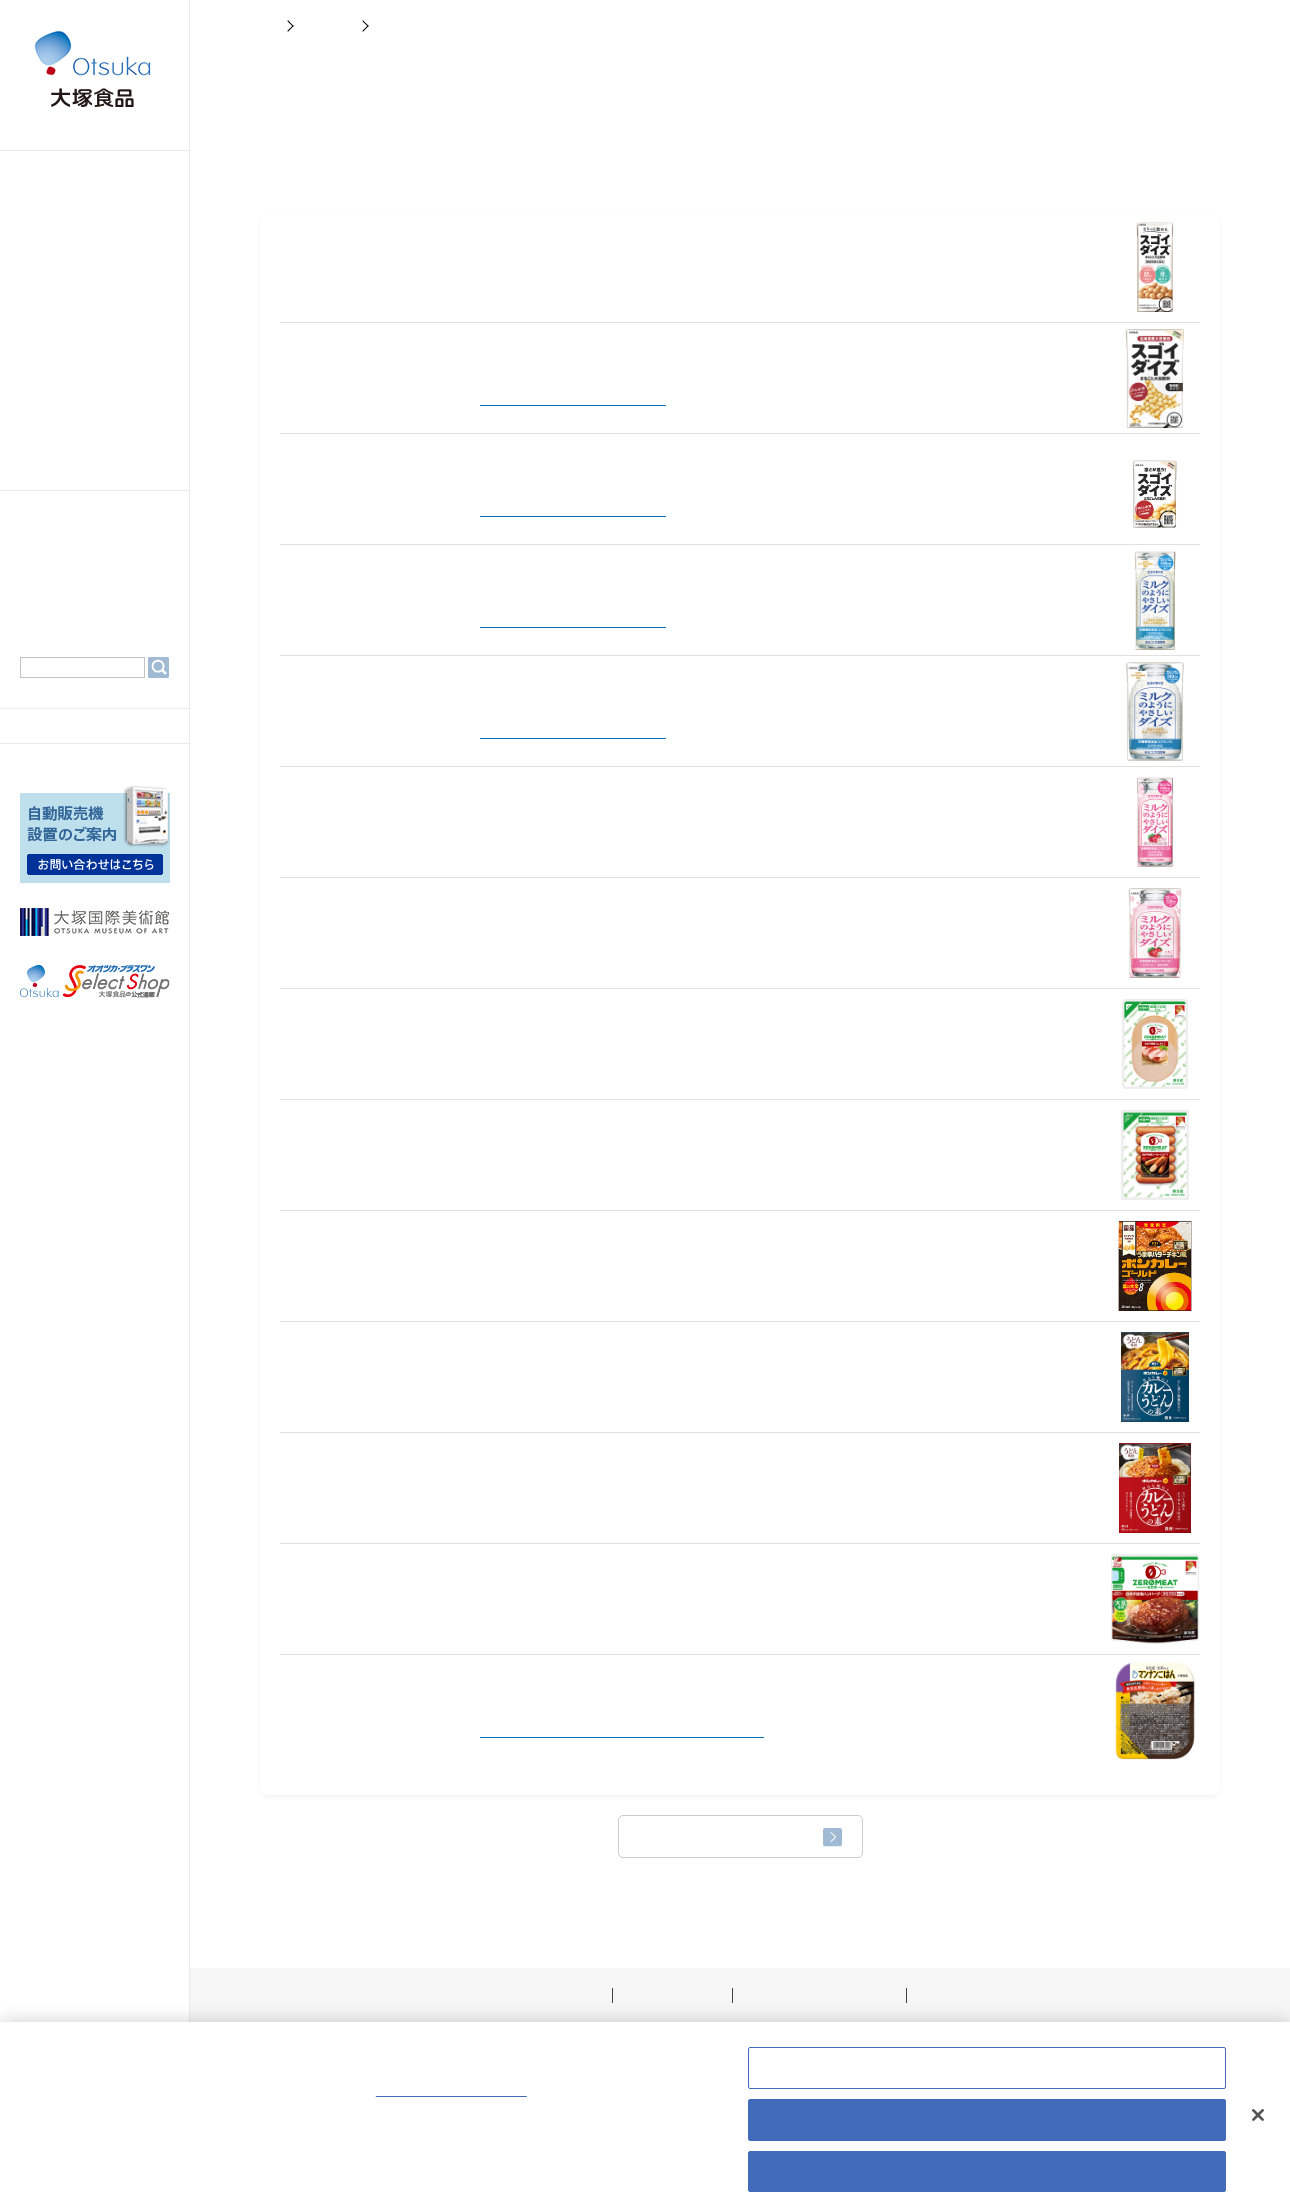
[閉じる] (1258, 2122)
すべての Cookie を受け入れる (986, 2179)
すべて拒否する (987, 2127)
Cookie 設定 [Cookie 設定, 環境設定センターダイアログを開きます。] (987, 2076)
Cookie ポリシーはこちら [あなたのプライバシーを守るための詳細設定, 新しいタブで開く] (506, 2099)
